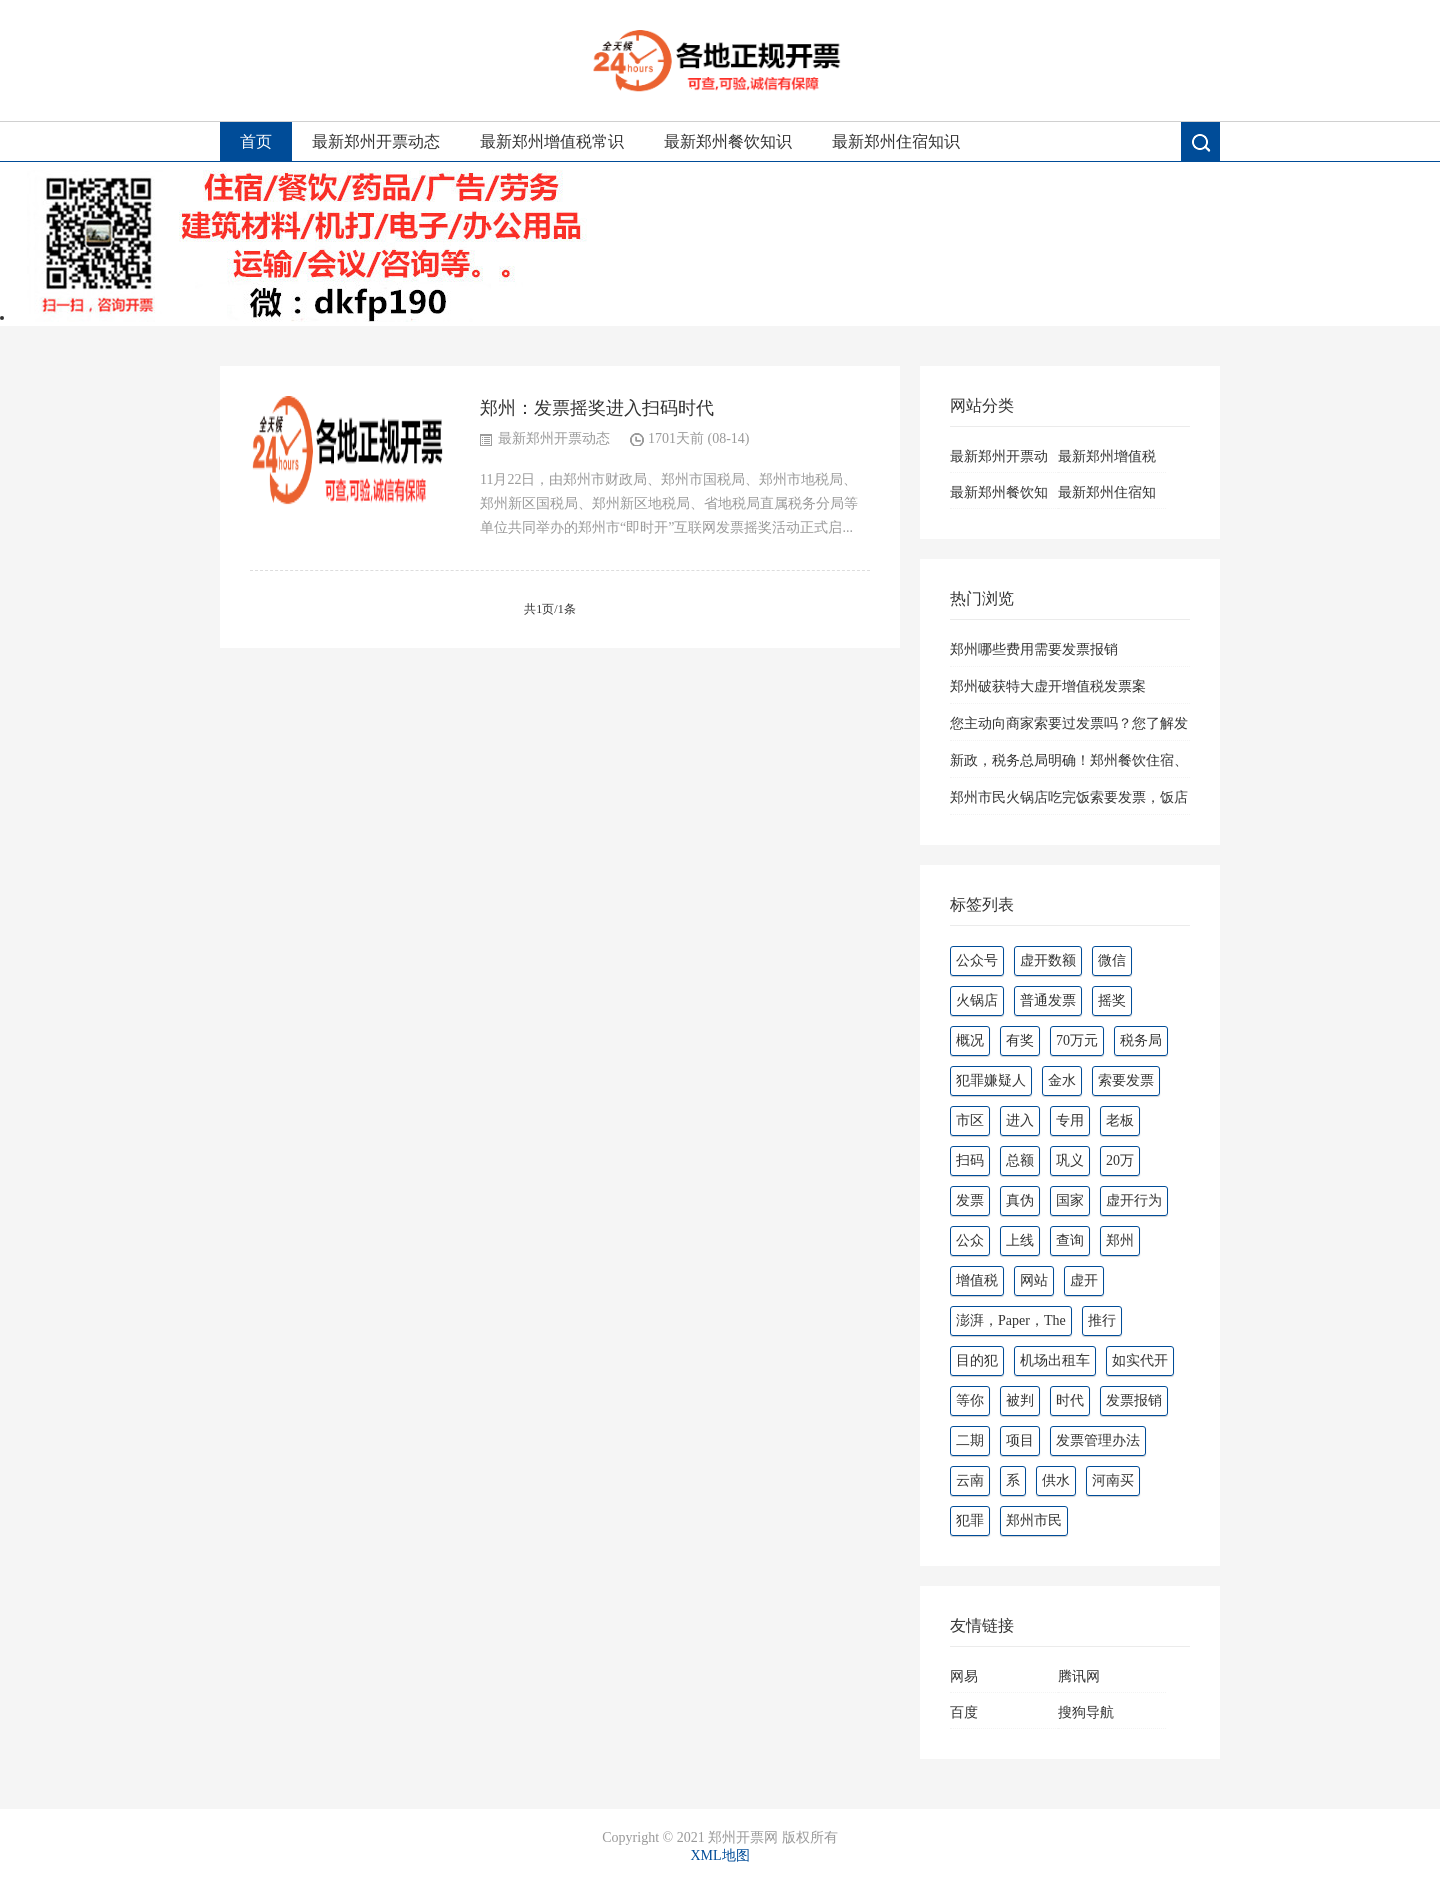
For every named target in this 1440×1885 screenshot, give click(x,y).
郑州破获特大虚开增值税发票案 (1048, 686)
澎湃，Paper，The (1011, 1320)
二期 (970, 1440)
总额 (1020, 1160)
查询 (1070, 1240)
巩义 (1070, 1160)
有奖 (1020, 1040)
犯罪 (970, 1520)
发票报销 (1134, 1400)
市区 (970, 1120)
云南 (970, 1480)
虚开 (1084, 1280)
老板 (1120, 1120)
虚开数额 (1048, 960)
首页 (256, 141)
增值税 (977, 1280)
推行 (1102, 1320)
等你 (970, 1400)
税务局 (1141, 1040)
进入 (1020, 1120)
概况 (970, 1040)
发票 (970, 1200)
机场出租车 (1055, 1360)
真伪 (1020, 1200)
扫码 (970, 1160)
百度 (964, 1712)
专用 (1070, 1120)
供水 (1056, 1480)
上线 (1020, 1240)
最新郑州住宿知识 (896, 141)
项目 (1020, 1440)
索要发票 (1126, 1080)
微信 (1112, 960)
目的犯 (977, 1360)
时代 (1070, 1400)
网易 (964, 1676)
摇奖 (1112, 1000)
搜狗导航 (1086, 1712)
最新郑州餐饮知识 (728, 141)
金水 (1062, 1080)
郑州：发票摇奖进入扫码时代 (597, 408)
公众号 (977, 960)
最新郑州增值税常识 (552, 141)
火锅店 (977, 1000)
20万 (1120, 1160)
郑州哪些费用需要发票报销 (1034, 649)
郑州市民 (1034, 1520)
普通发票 (1048, 1000)
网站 (1034, 1280)
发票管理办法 (1098, 1440)
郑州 (1120, 1240)
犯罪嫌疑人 (991, 1080)
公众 (970, 1240)
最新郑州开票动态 (376, 141)
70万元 (1077, 1040)
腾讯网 (1079, 1676)
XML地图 (719, 1855)
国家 (1070, 1200)
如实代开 (1140, 1360)
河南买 (1113, 1480)
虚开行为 (1134, 1200)
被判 (1020, 1400)
